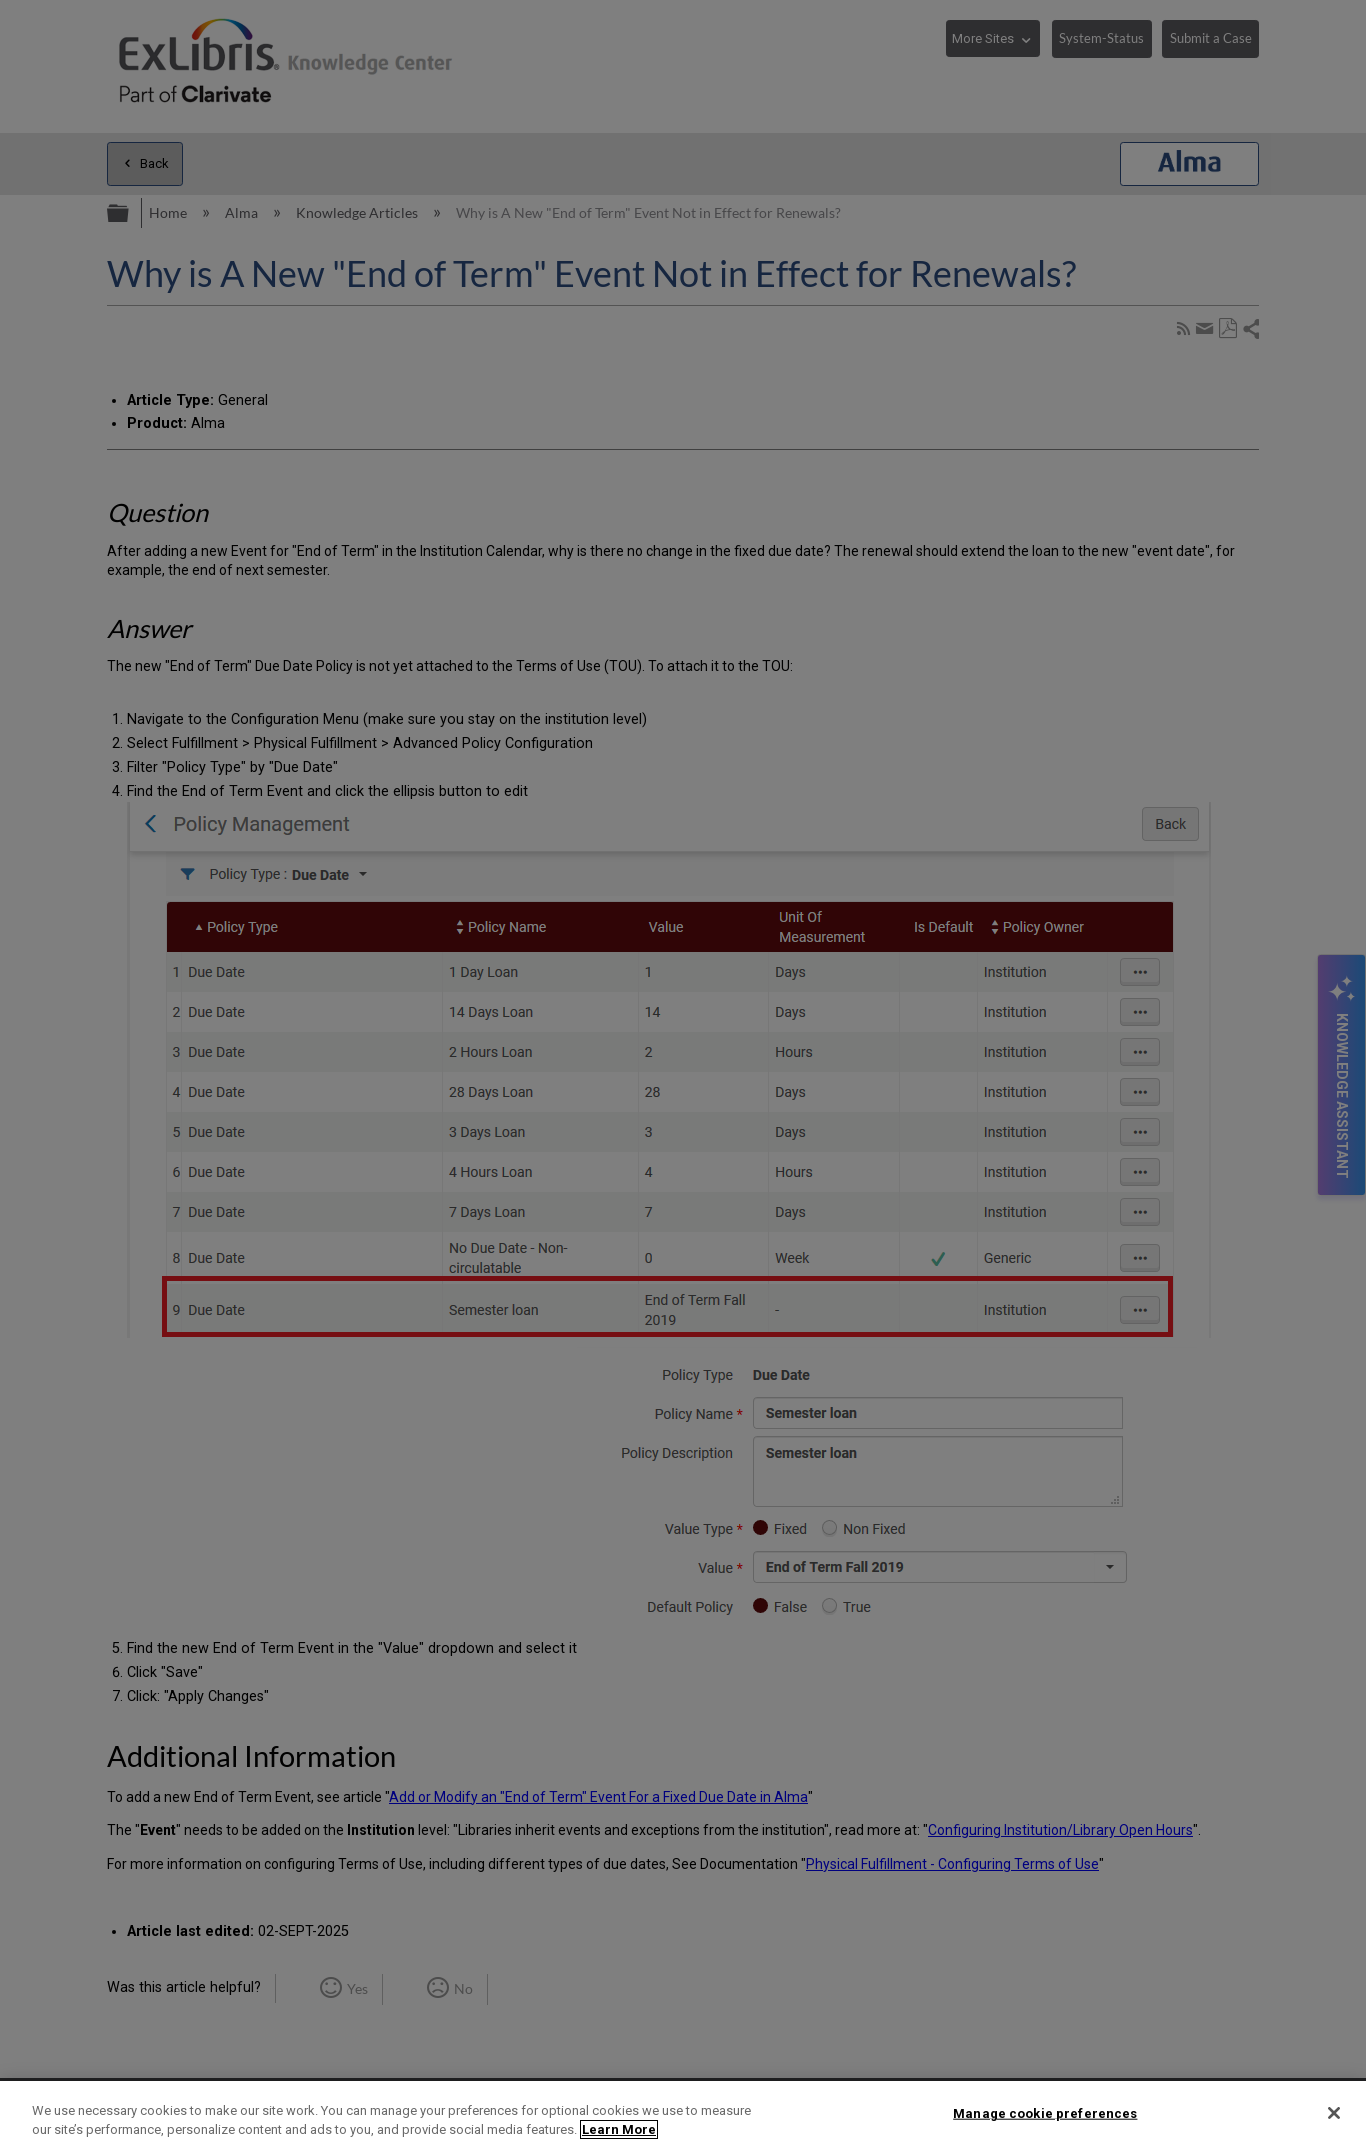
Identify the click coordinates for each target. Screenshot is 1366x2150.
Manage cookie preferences (1045, 2113)
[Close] (1334, 2113)
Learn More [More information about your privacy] (619, 2129)
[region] (683, 2115)
